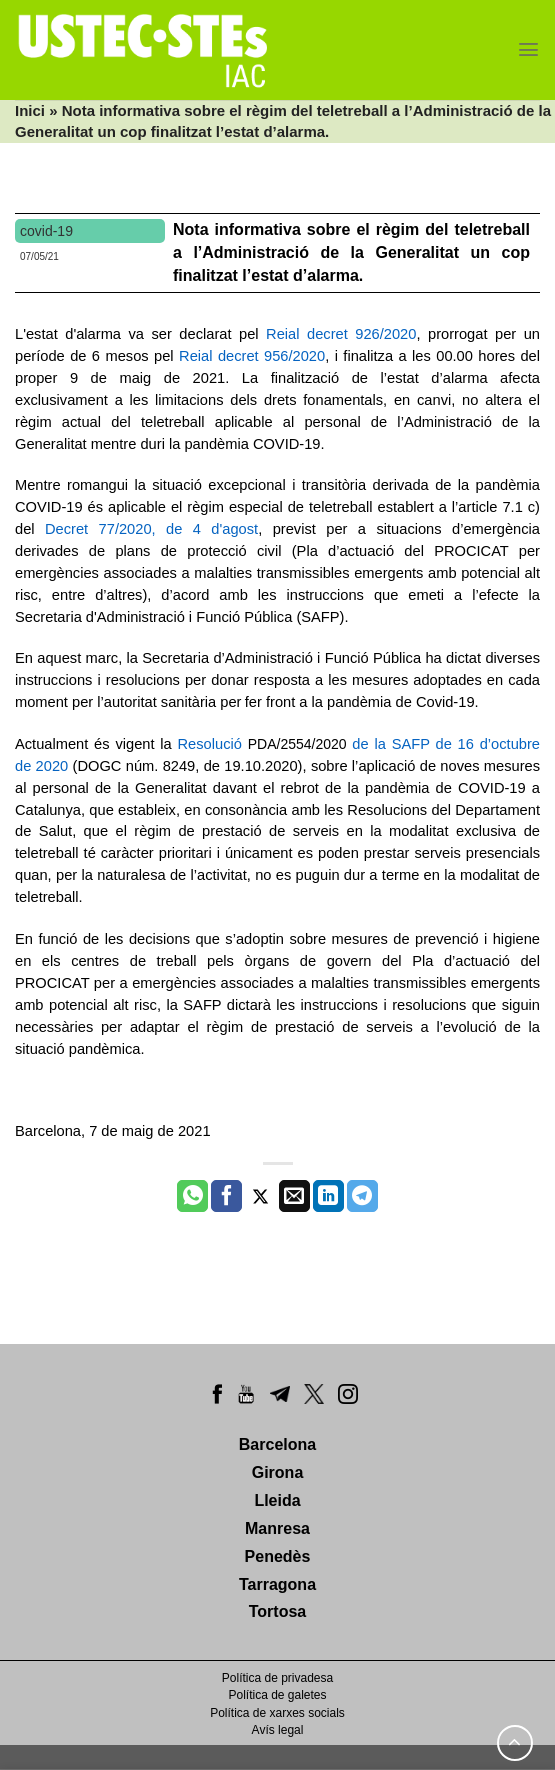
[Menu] (528, 49)
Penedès (278, 1556)
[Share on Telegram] (362, 1196)
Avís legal (278, 1730)
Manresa (277, 1528)
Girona (278, 1472)
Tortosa (277, 1611)
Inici (30, 110)
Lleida (277, 1500)
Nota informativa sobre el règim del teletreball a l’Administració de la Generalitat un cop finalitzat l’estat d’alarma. (351, 252)
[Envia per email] (294, 1196)
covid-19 (46, 231)
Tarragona (277, 1584)
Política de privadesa (277, 1678)
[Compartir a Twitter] (260, 1196)
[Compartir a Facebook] (226, 1196)
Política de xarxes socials (277, 1713)
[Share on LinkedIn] (328, 1196)
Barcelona (277, 1444)
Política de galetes (277, 1695)
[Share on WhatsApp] (192, 1196)
